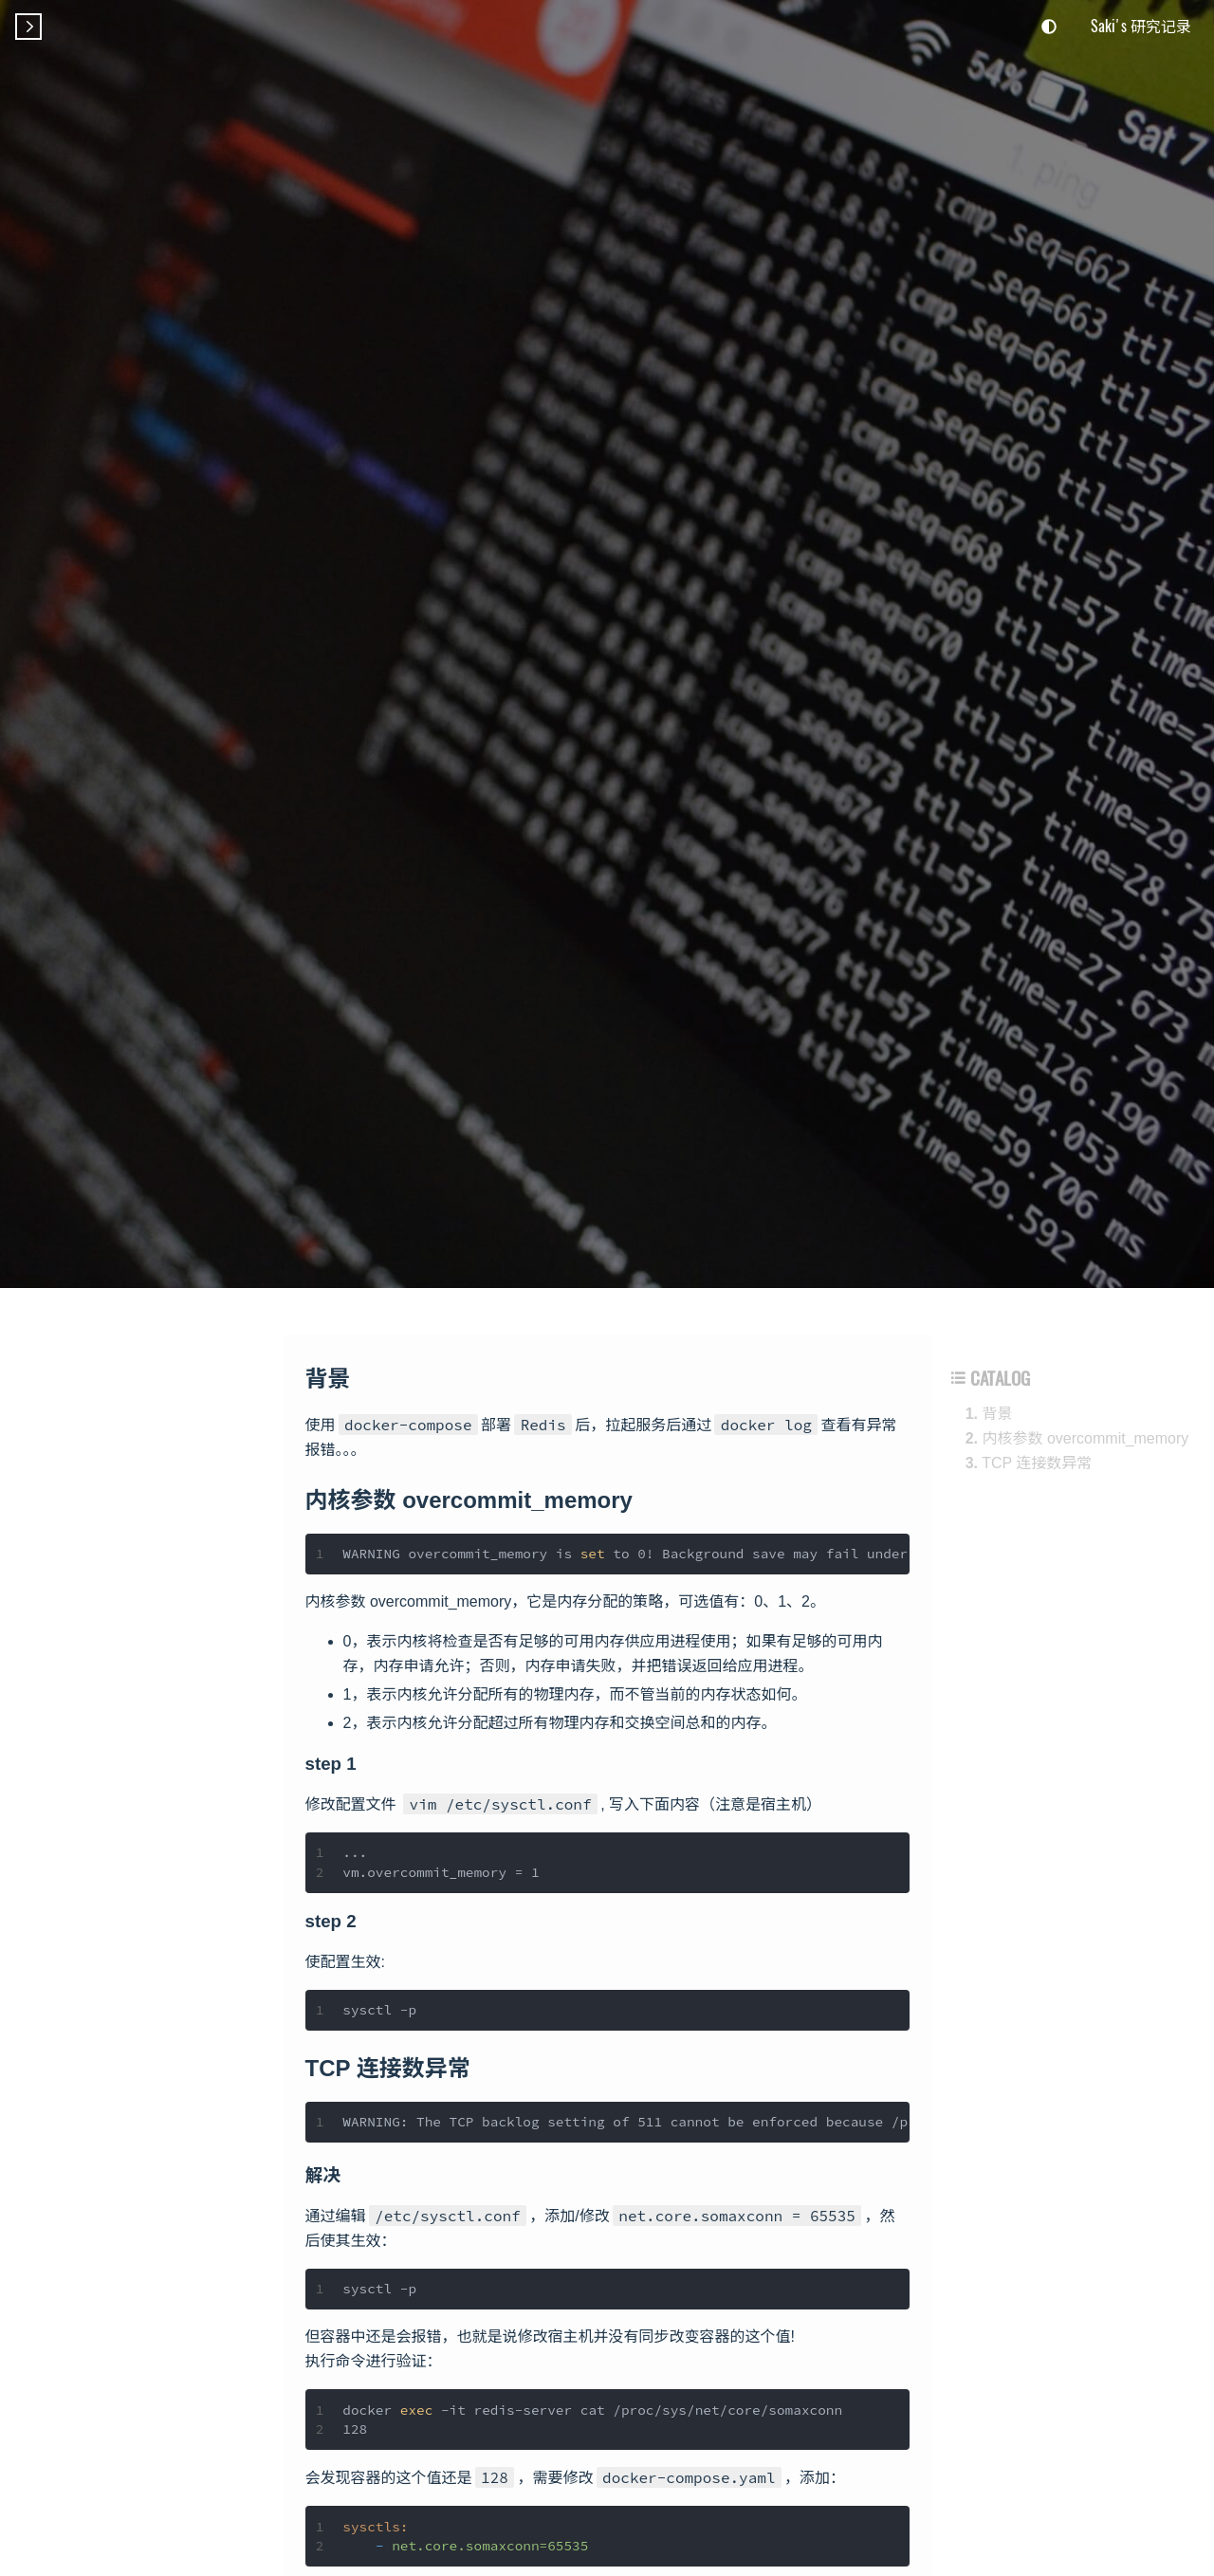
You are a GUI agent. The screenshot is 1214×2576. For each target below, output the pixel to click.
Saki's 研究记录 (1141, 25)
